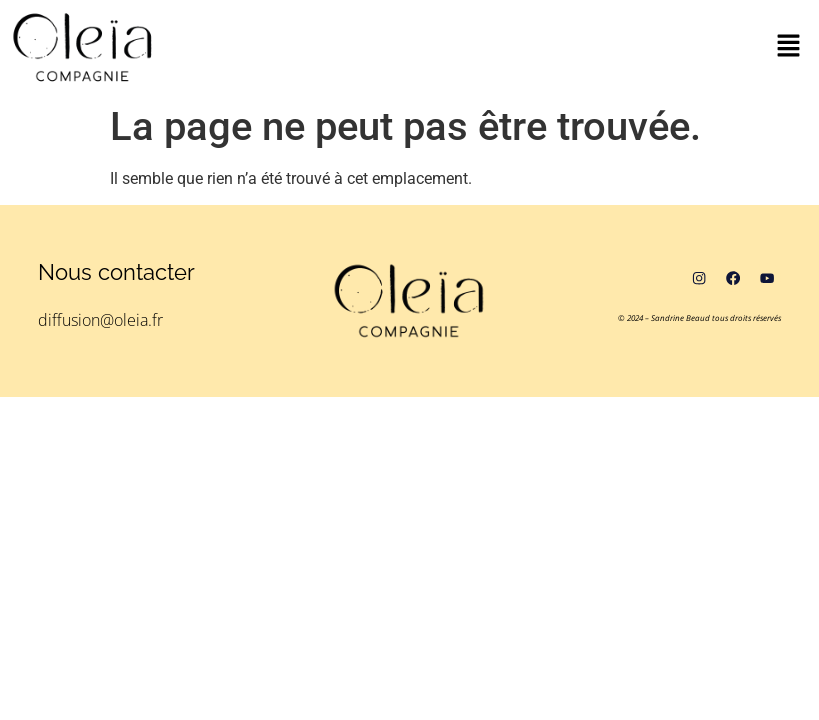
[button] (789, 47)
